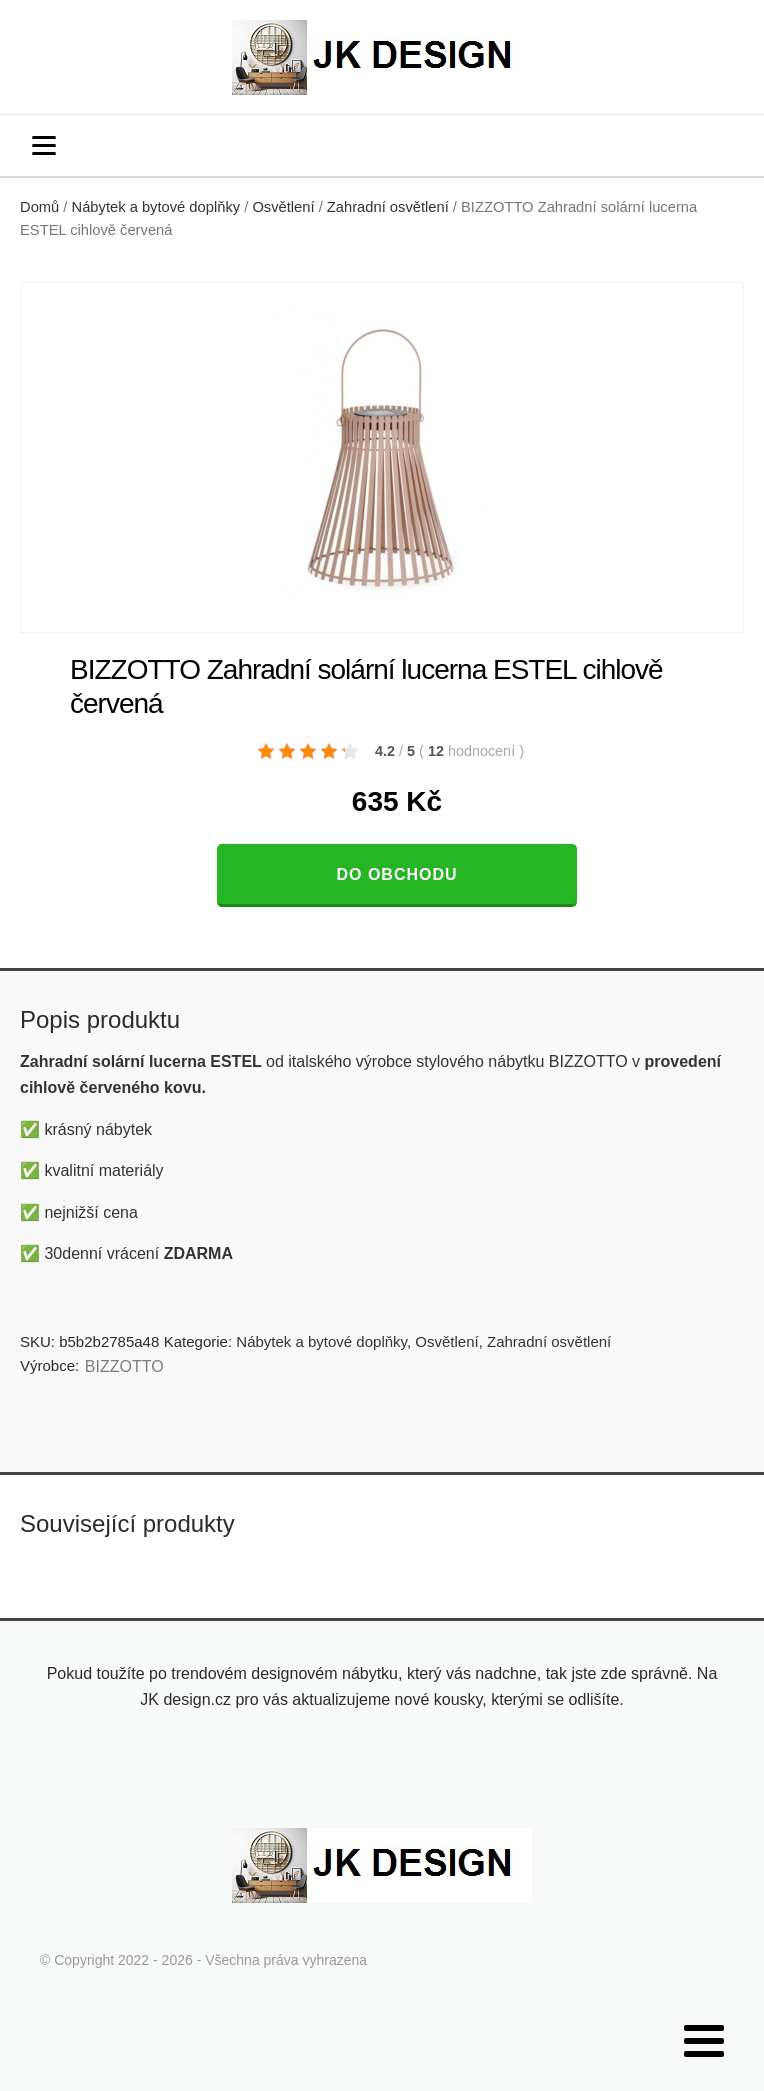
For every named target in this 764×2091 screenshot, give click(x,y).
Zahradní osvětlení (388, 207)
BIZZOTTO (124, 1366)
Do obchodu (396, 874)
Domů (39, 207)
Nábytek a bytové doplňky (156, 207)
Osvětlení (283, 207)
